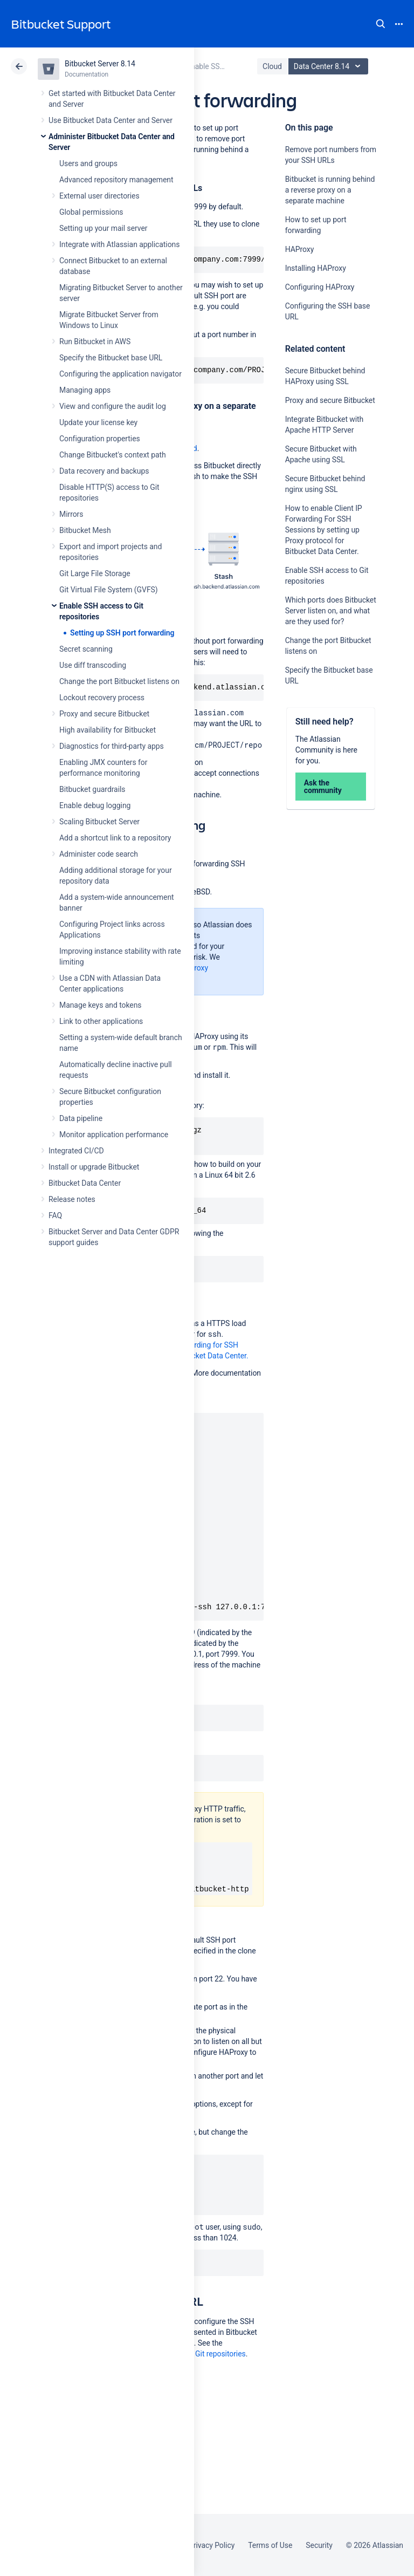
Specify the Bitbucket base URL (110, 357)
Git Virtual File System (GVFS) (108, 589)
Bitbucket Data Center (85, 1183)
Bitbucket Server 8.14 (100, 63)
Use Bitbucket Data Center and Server (110, 120)
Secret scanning (86, 649)
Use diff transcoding (92, 665)
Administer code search (98, 854)
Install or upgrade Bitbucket (94, 1167)
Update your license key (98, 422)
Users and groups (88, 163)
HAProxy (299, 249)
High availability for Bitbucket (107, 730)
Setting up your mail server (103, 228)
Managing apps (85, 390)
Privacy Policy (211, 2545)
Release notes (72, 1199)
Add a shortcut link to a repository (115, 837)
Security (319, 2545)
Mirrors (71, 514)
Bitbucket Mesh (85, 530)
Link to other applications (101, 1021)
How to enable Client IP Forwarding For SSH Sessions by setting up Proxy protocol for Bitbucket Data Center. (323, 530)
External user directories (99, 196)
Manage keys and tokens (100, 1005)
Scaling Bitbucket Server (99, 821)
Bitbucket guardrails (92, 789)
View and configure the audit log (112, 406)
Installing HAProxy (315, 268)
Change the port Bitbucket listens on (119, 681)
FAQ (55, 1215)
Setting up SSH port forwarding (122, 632)
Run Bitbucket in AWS (94, 341)
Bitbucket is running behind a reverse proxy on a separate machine (330, 190)
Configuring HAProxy (320, 287)
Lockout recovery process (101, 697)
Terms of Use (270, 2545)
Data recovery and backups (104, 471)
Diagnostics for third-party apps (111, 746)
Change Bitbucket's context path (112, 454)
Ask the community (323, 786)
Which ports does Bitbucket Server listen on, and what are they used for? (330, 611)
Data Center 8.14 (329, 66)
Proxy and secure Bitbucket (104, 713)
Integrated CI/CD (76, 1150)
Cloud (272, 66)
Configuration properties (99, 438)
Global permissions (91, 212)
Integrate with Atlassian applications (119, 244)
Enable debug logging (94, 805)
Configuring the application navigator (120, 374)
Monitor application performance (113, 1134)
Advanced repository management (116, 179)
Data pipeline (80, 1118)
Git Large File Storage (94, 573)
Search (380, 23)
